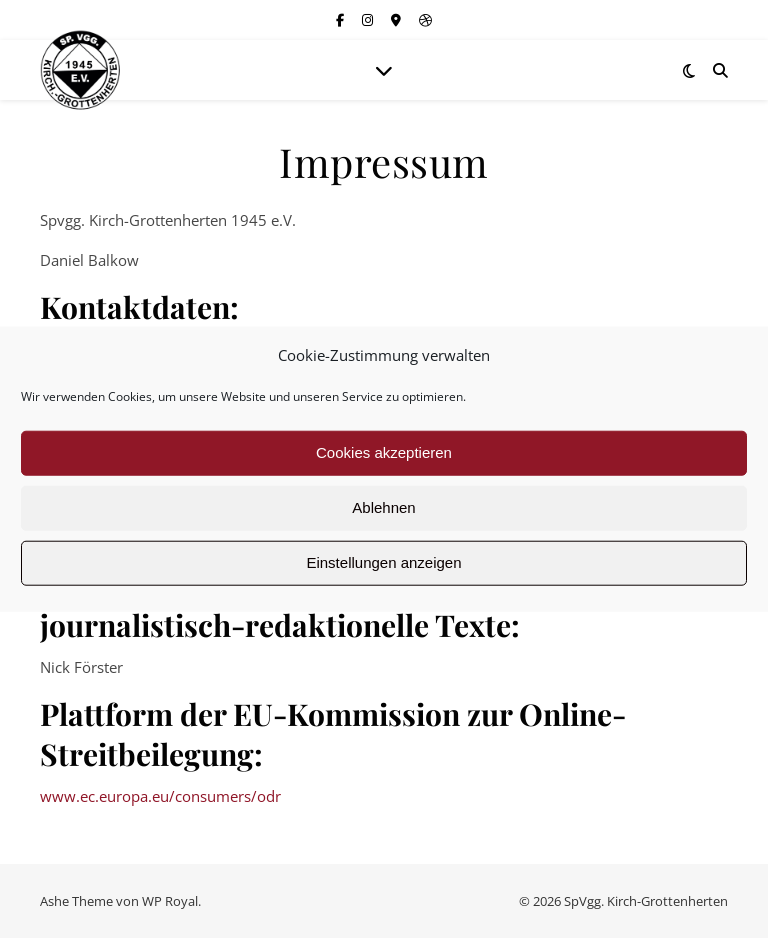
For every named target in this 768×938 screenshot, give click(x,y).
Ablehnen (383, 507)
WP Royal (170, 901)
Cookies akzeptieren (384, 452)
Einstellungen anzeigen (383, 562)
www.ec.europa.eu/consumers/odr (160, 796)
